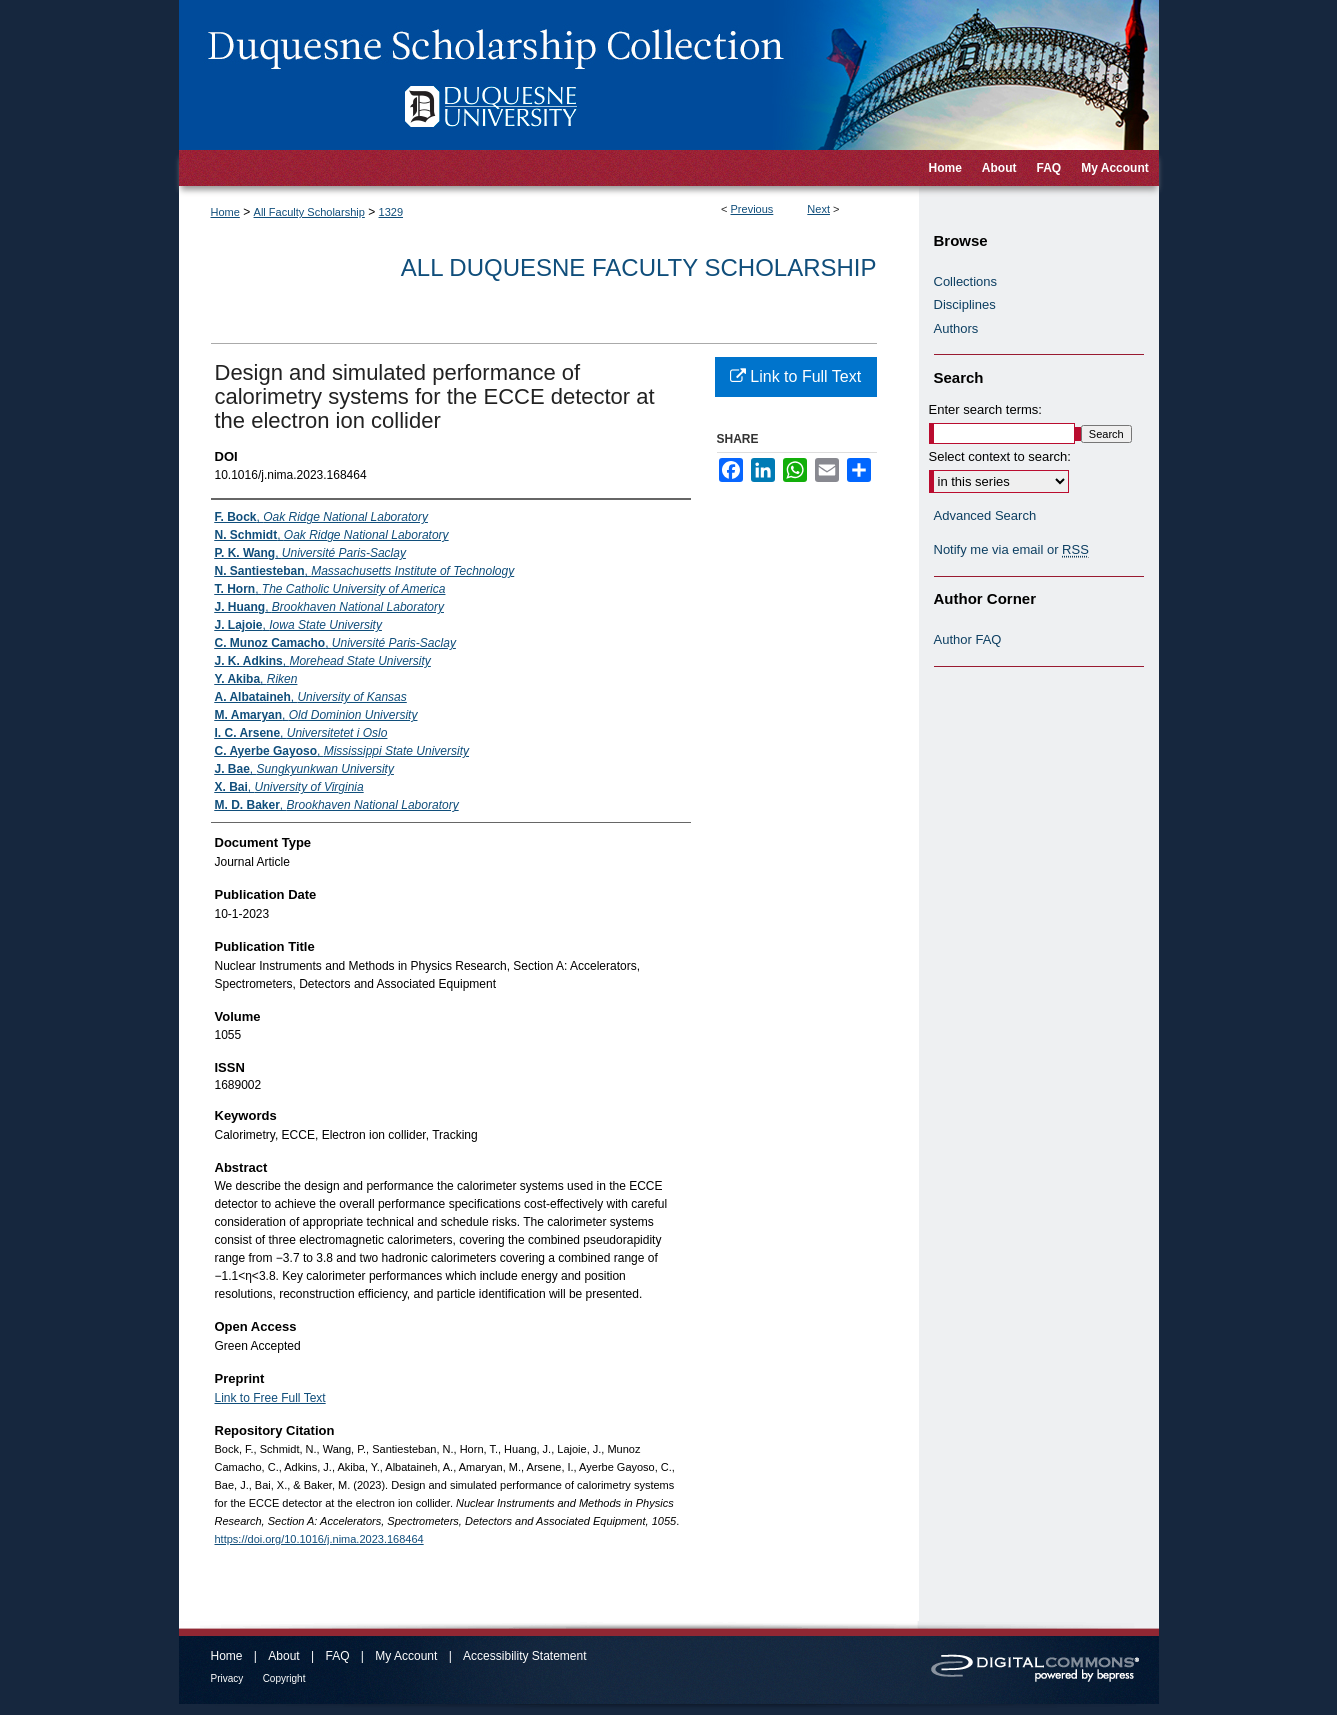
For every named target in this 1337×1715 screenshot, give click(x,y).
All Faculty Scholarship (309, 212)
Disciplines (965, 304)
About (283, 1656)
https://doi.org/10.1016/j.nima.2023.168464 (319, 1539)
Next (818, 209)
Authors (956, 328)
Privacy (227, 1678)
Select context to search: (1000, 456)
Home (225, 212)
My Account (406, 1656)
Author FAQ (968, 639)
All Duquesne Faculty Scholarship (639, 267)
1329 (391, 212)
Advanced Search (985, 515)
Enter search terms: (985, 409)
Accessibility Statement (524, 1656)
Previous (752, 209)
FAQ (337, 1656)
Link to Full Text (795, 376)
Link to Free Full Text (270, 1398)
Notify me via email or (1011, 550)
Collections (966, 281)
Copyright (284, 1678)
